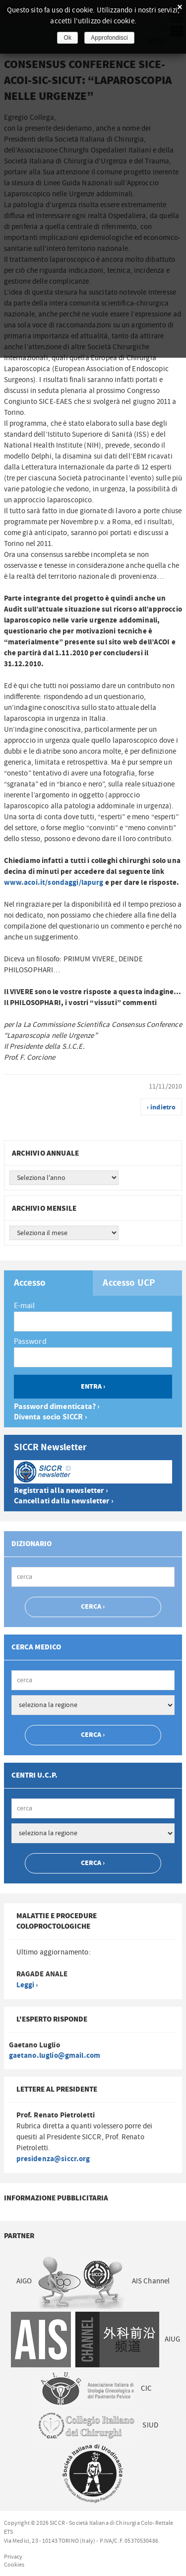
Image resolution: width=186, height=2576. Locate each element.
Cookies (14, 2565)
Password (30, 1341)
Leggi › (27, 1985)
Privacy (13, 2557)
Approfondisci (109, 37)
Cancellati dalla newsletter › (64, 1501)
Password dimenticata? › (57, 1407)
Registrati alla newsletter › (61, 1490)
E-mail (24, 1306)
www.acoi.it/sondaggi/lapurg (54, 882)
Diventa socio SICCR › (50, 1417)
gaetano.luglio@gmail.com (55, 2055)
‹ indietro (161, 1107)
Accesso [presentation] (30, 1283)
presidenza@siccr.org (53, 2159)
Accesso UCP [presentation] (129, 1283)
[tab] (48, 1283)
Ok (67, 37)
